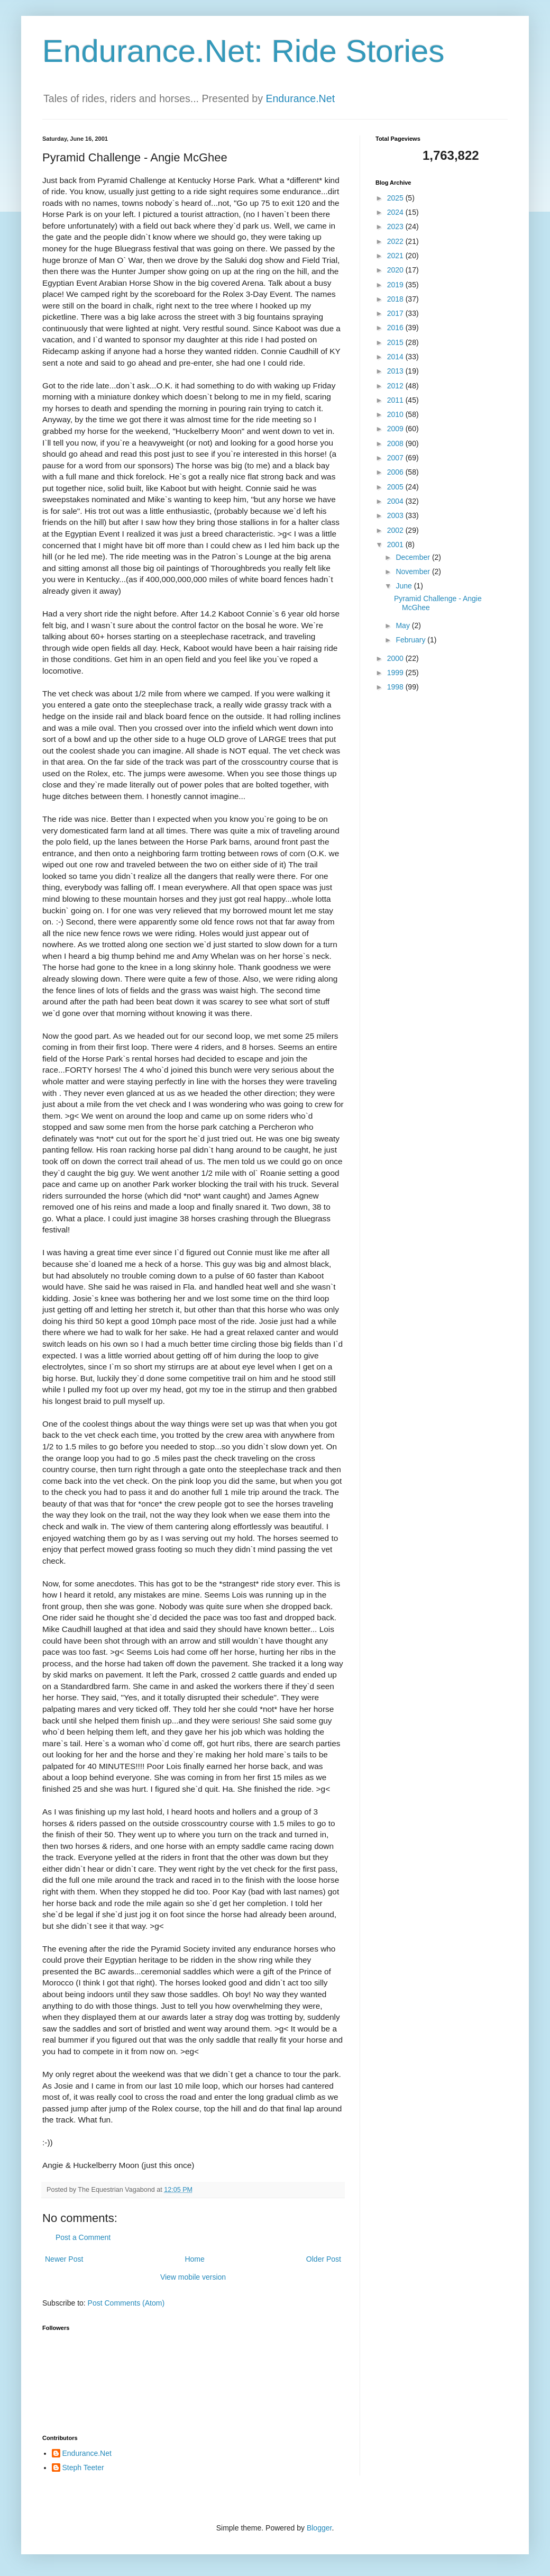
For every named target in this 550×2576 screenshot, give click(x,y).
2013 (396, 371)
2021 (396, 255)
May (403, 625)
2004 (396, 501)
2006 (396, 472)
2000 (396, 658)
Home (194, 2259)
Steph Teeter (83, 2467)
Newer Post (64, 2259)
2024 (396, 212)
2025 (396, 198)
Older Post (323, 2259)
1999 (396, 672)
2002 (396, 530)
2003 (396, 515)
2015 (396, 342)
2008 (396, 443)
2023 (396, 226)
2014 (396, 356)
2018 (396, 299)
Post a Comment (83, 2237)
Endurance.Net (300, 98)
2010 (396, 414)
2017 (396, 313)
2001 (396, 544)
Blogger (319, 2528)
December (414, 557)
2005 (396, 487)
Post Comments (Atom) (126, 2303)
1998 (396, 687)
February (411, 640)
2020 (396, 270)
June (405, 586)
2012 (396, 386)
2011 (396, 400)
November (414, 571)
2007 (396, 457)
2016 (396, 327)
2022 (396, 241)
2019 (396, 284)
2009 (396, 428)
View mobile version (193, 2277)
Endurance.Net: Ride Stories (243, 51)
